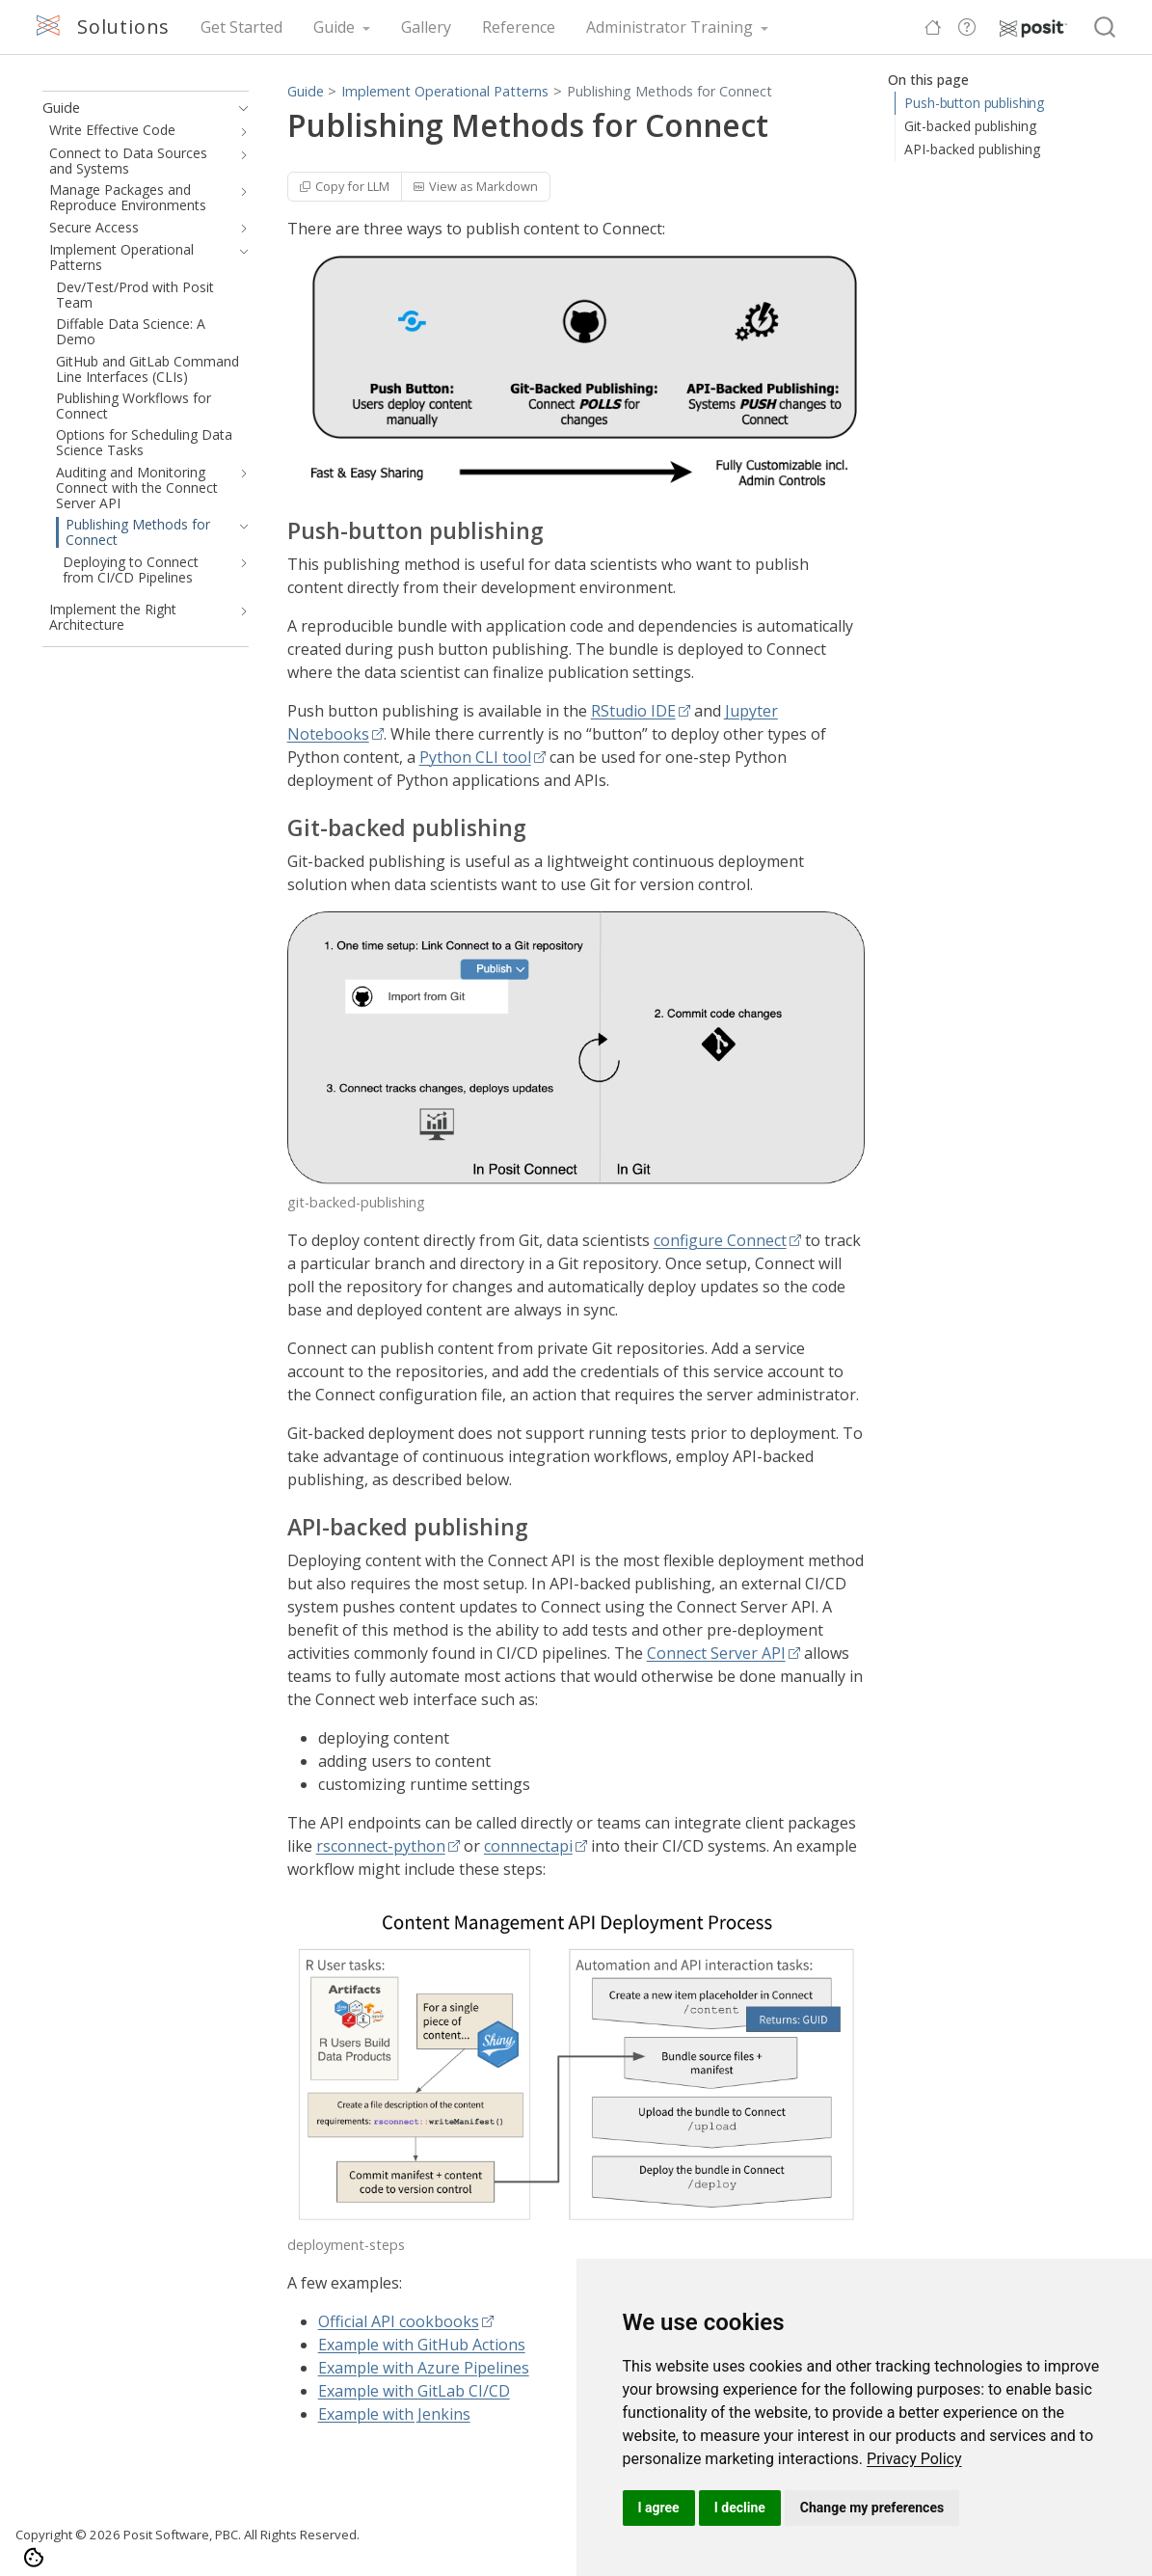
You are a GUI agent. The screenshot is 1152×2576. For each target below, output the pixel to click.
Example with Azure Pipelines (423, 2367)
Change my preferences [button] (872, 2507)
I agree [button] (659, 2507)
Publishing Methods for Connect (669, 91)
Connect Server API (716, 1653)
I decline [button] (739, 2507)
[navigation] (239, 108)
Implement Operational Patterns (445, 91)
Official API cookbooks (398, 2321)
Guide (305, 91)
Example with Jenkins (394, 2414)
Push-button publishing (974, 103)
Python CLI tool (475, 757)
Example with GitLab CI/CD (414, 2390)
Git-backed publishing (970, 126)
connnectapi (528, 1846)
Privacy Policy (914, 2459)
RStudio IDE (633, 710)
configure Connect (720, 1240)
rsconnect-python (380, 1846)
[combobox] (1105, 27)
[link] (914, 2459)
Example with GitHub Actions (421, 2344)
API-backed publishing (972, 149)
